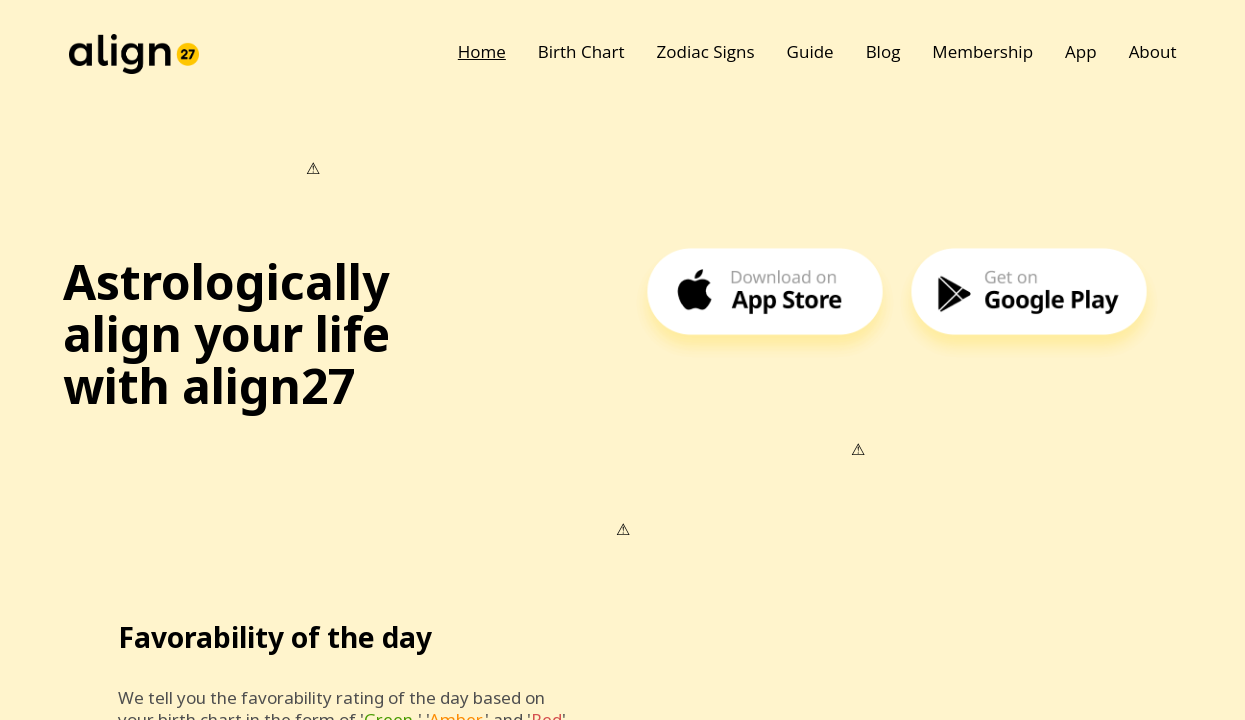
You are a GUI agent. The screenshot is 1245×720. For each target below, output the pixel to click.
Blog (883, 51)
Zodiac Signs (706, 51)
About (1153, 51)
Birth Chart (581, 51)
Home (482, 51)
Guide (810, 51)
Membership (982, 51)
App (1081, 51)
